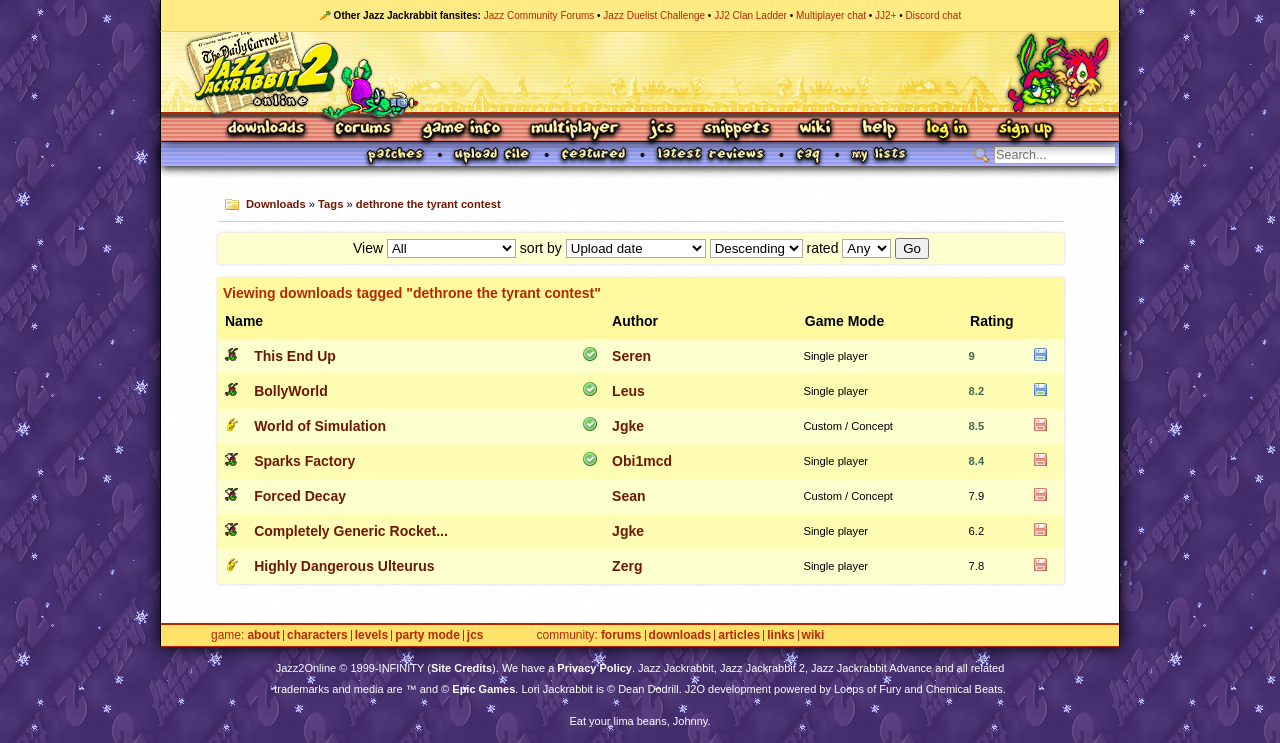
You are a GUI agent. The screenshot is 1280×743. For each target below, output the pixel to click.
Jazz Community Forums (539, 15)
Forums (364, 129)
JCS (661, 129)
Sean (628, 496)
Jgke (628, 426)
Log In (947, 129)
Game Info (461, 129)
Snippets (737, 129)
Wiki (816, 129)
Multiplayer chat (831, 15)
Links (780, 635)
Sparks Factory (304, 461)
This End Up (295, 356)
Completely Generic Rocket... (351, 531)
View (368, 248)
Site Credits (461, 668)
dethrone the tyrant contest (428, 204)
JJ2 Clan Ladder (750, 15)
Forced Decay (300, 496)
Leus (628, 391)
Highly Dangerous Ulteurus (344, 566)
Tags (330, 204)
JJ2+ (885, 15)
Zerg (627, 566)
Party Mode (427, 635)
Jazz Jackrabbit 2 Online (639, 72)
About (263, 635)
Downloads (267, 129)
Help (879, 129)
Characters (317, 635)
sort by (541, 248)
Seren (631, 356)
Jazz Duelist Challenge (654, 15)
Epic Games (483, 689)
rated (823, 248)
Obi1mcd (642, 461)
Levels (371, 635)
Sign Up (1025, 129)
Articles (739, 635)
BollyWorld (291, 391)
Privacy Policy (594, 668)
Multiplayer (574, 129)
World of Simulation (320, 426)
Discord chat (934, 15)
